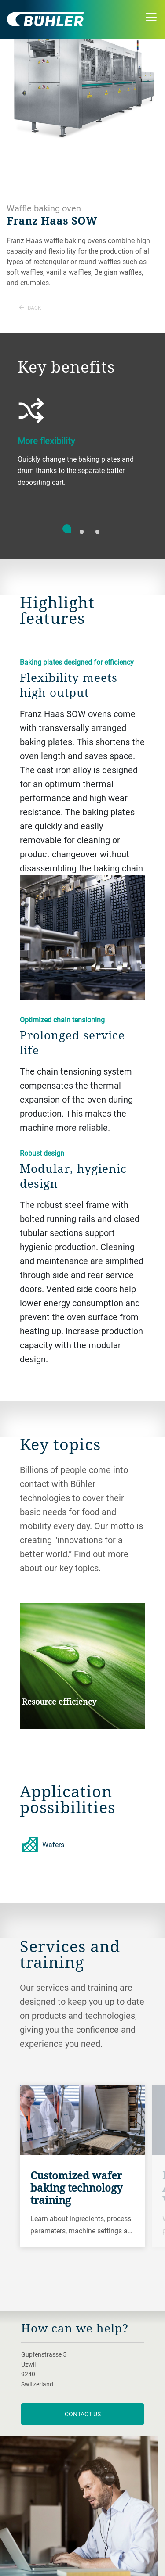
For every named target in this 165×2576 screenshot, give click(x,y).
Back (30, 307)
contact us (83, 2414)
